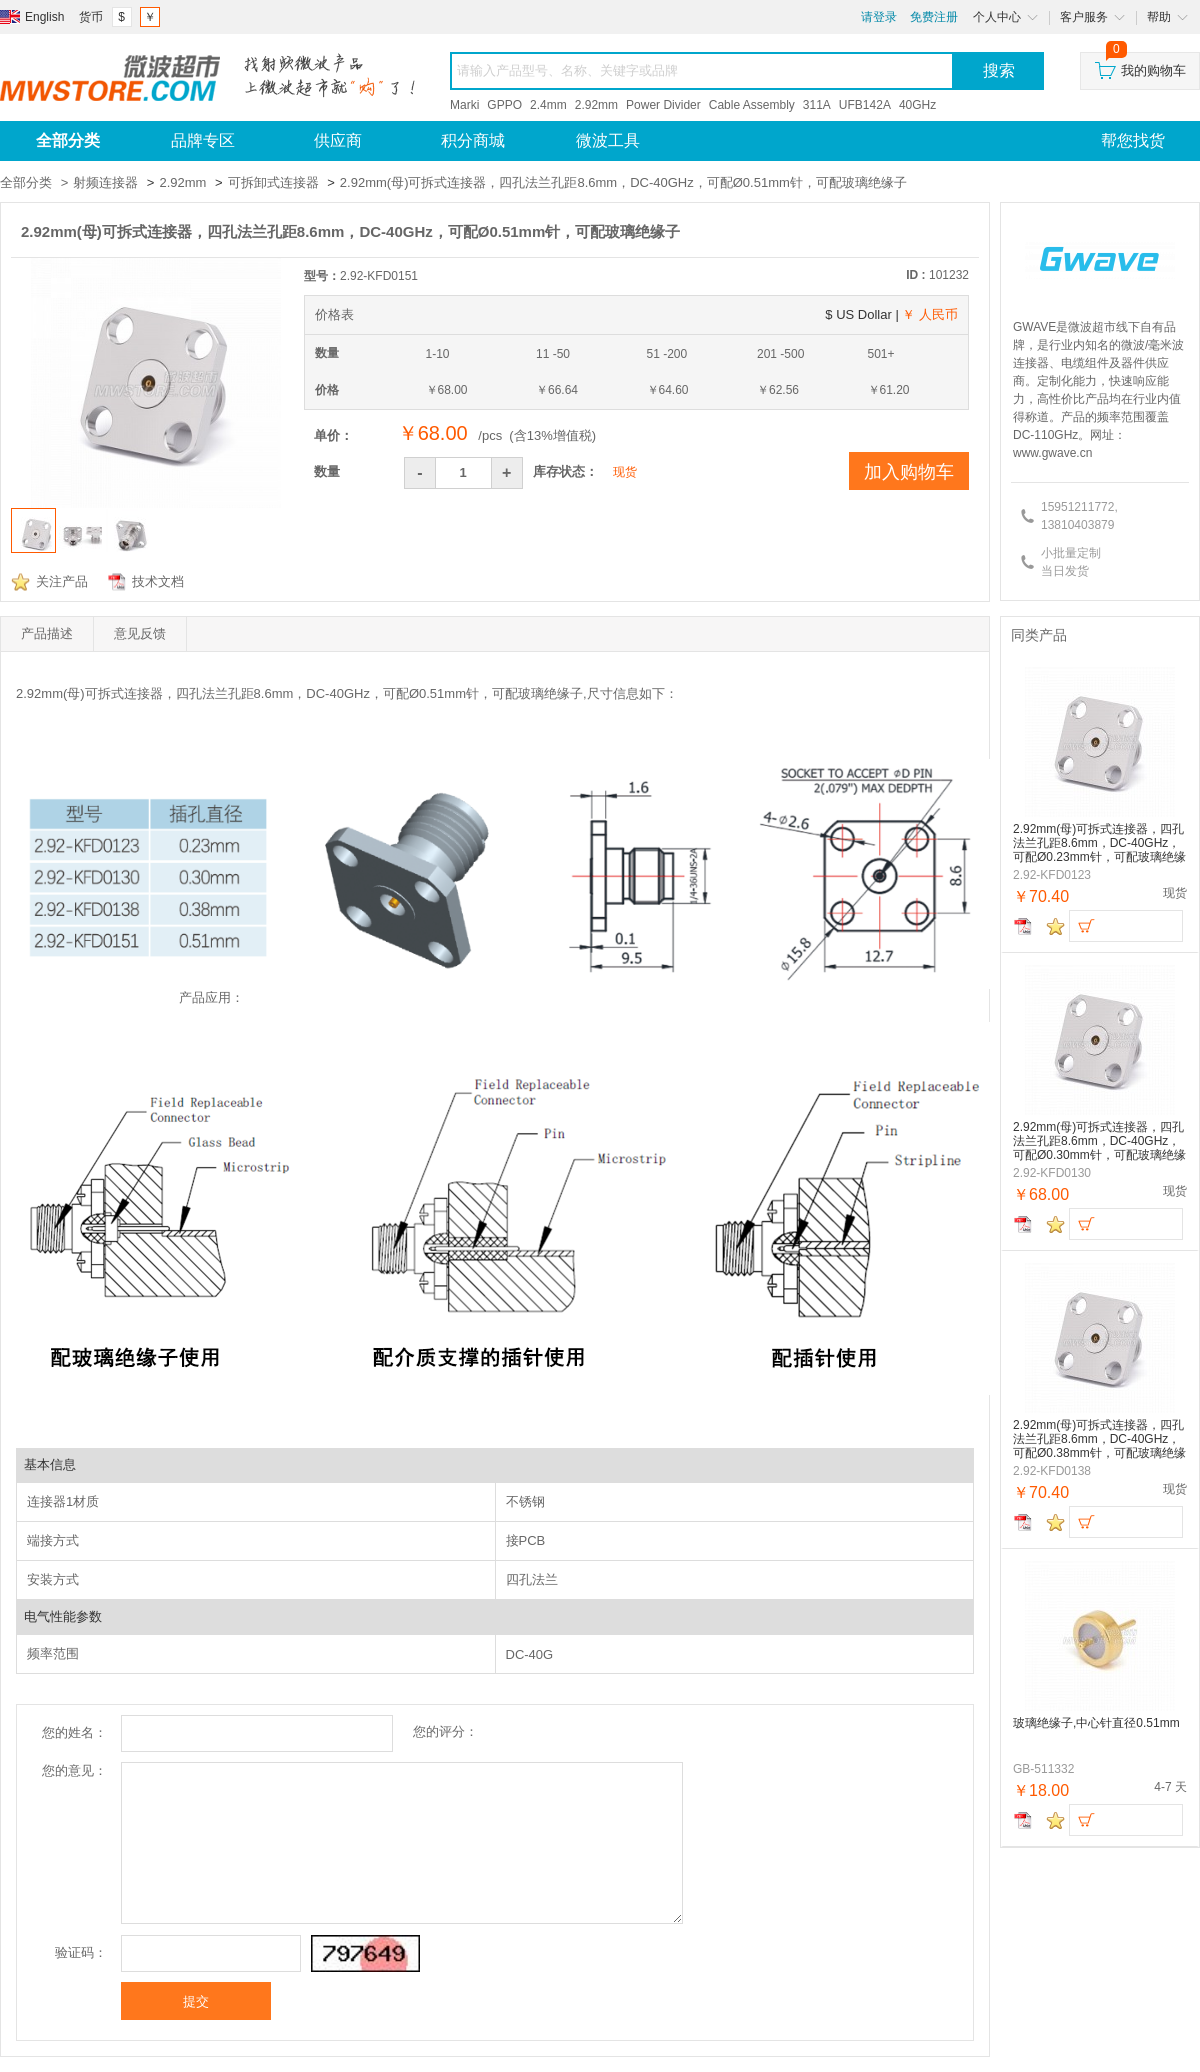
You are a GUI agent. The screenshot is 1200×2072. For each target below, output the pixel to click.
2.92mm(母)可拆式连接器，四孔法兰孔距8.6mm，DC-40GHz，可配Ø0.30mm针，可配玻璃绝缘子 (1099, 1141)
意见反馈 (140, 633)
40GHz (917, 105)
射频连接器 (105, 182)
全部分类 (26, 182)
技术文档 (158, 581)
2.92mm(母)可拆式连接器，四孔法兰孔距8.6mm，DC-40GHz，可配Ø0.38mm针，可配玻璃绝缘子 (1099, 1439)
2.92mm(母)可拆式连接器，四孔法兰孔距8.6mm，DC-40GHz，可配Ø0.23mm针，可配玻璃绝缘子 (1099, 843)
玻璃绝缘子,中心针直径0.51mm (1096, 1723)
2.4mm (548, 105)
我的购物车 (1140, 65)
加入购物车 (909, 472)
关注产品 (62, 581)
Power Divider (663, 105)
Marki (464, 105)
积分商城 (473, 140)
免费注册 (934, 17)
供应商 (338, 140)
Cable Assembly (752, 105)
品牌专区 (203, 140)
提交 (196, 2001)
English (44, 17)
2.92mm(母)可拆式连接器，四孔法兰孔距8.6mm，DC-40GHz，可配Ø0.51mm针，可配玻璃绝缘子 (623, 182)
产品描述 (47, 633)
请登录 (879, 17)
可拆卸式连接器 (273, 182)
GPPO (504, 105)
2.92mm (596, 105)
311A (817, 105)
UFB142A (865, 105)
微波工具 (608, 140)
